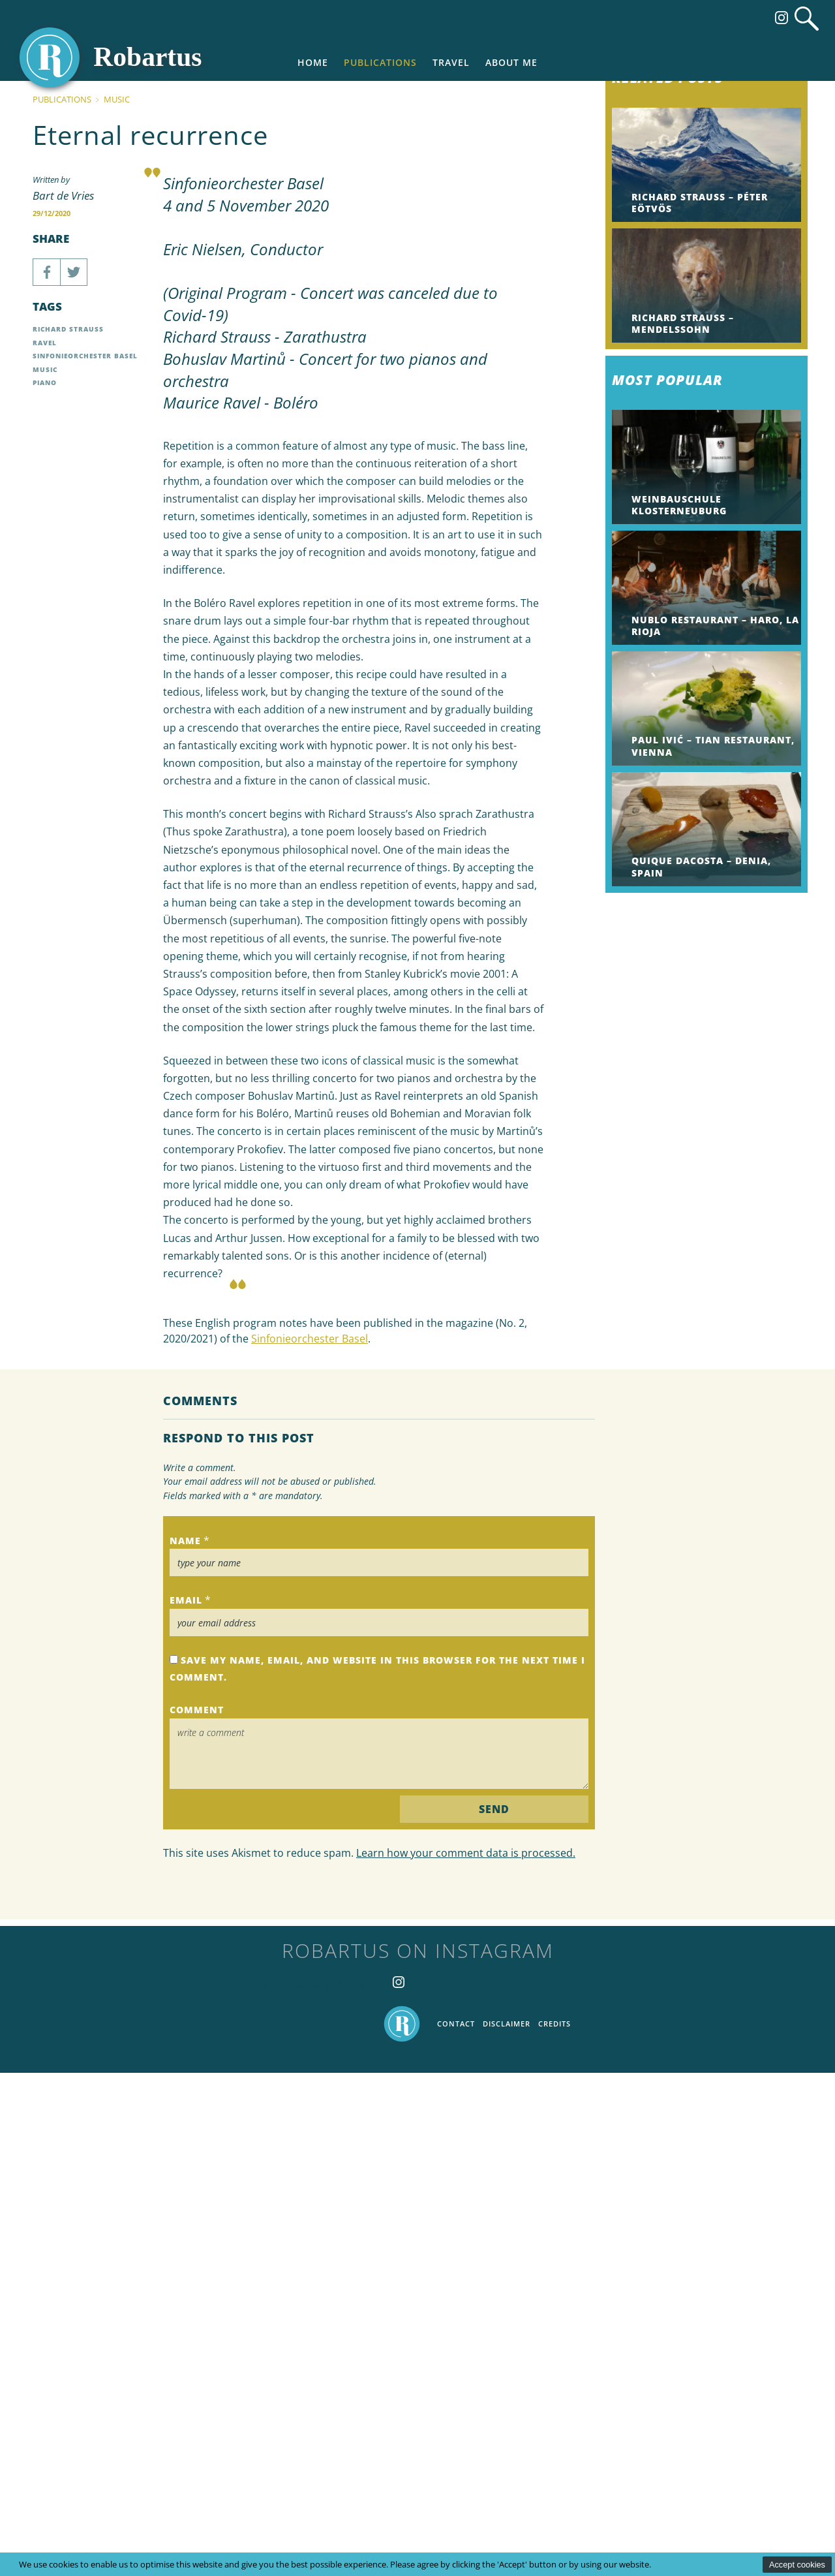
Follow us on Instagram (781, 17)
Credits (554, 2527)
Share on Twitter (73, 775)
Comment (197, 2213)
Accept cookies (797, 2564)
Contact (456, 2527)
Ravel (45, 845)
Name (185, 2044)
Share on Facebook (46, 775)
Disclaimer (506, 2527)
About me (511, 62)
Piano (45, 885)
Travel (451, 62)
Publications (380, 62)
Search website (807, 19)
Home (312, 62)
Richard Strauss (68, 832)
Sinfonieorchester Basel (309, 1842)
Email (186, 2104)
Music (117, 602)
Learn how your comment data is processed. (465, 2356)
